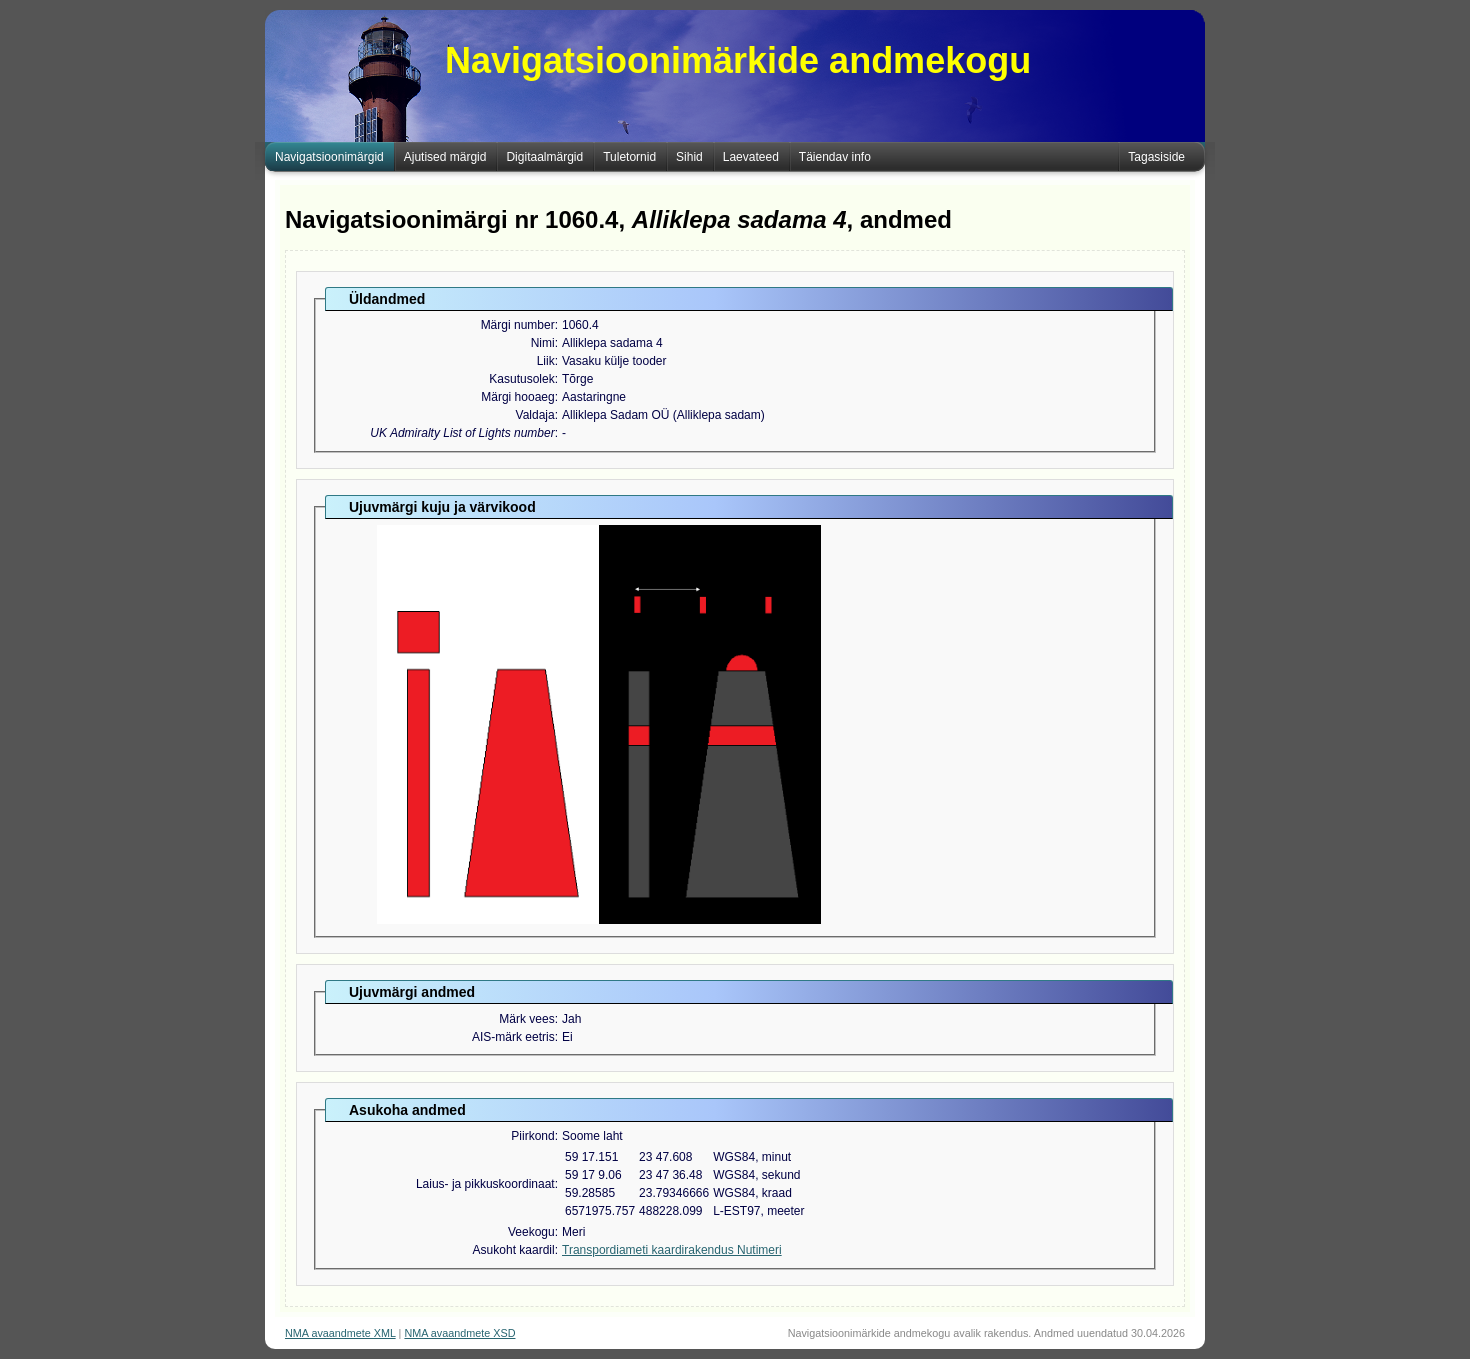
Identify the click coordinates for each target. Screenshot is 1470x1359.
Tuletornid (629, 157)
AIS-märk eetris (513, 1037)
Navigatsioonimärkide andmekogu (738, 60)
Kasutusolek (521, 379)
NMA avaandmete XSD (459, 1333)
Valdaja (535, 415)
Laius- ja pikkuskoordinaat (485, 1184)
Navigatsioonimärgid (329, 157)
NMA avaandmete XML (340, 1333)
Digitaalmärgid (544, 157)
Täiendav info (835, 157)
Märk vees (526, 1019)
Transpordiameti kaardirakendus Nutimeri (672, 1250)
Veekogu (531, 1232)
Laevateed (751, 157)
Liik (546, 361)
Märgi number (518, 325)
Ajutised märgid (445, 157)
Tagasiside (1156, 157)
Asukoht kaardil (514, 1250)
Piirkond (532, 1136)
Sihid (689, 157)
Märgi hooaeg (517, 397)
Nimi (543, 343)
